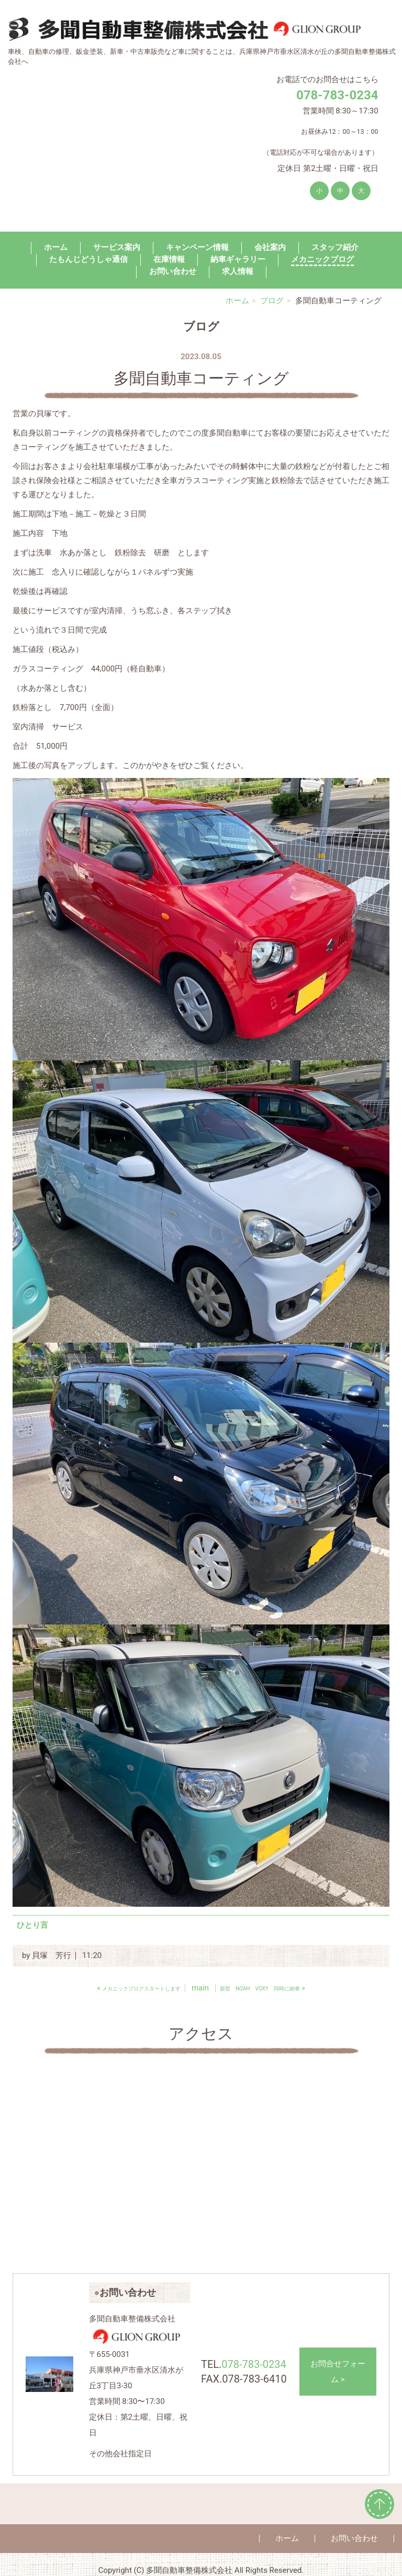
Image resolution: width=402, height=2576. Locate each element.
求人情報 (237, 271)
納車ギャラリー (237, 259)
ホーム (56, 247)
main (200, 1988)
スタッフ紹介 (335, 247)
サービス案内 (116, 247)
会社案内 (270, 247)
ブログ (272, 300)
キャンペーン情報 (197, 247)
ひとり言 (32, 1925)
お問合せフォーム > (337, 2371)
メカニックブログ (322, 259)
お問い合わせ (172, 271)
